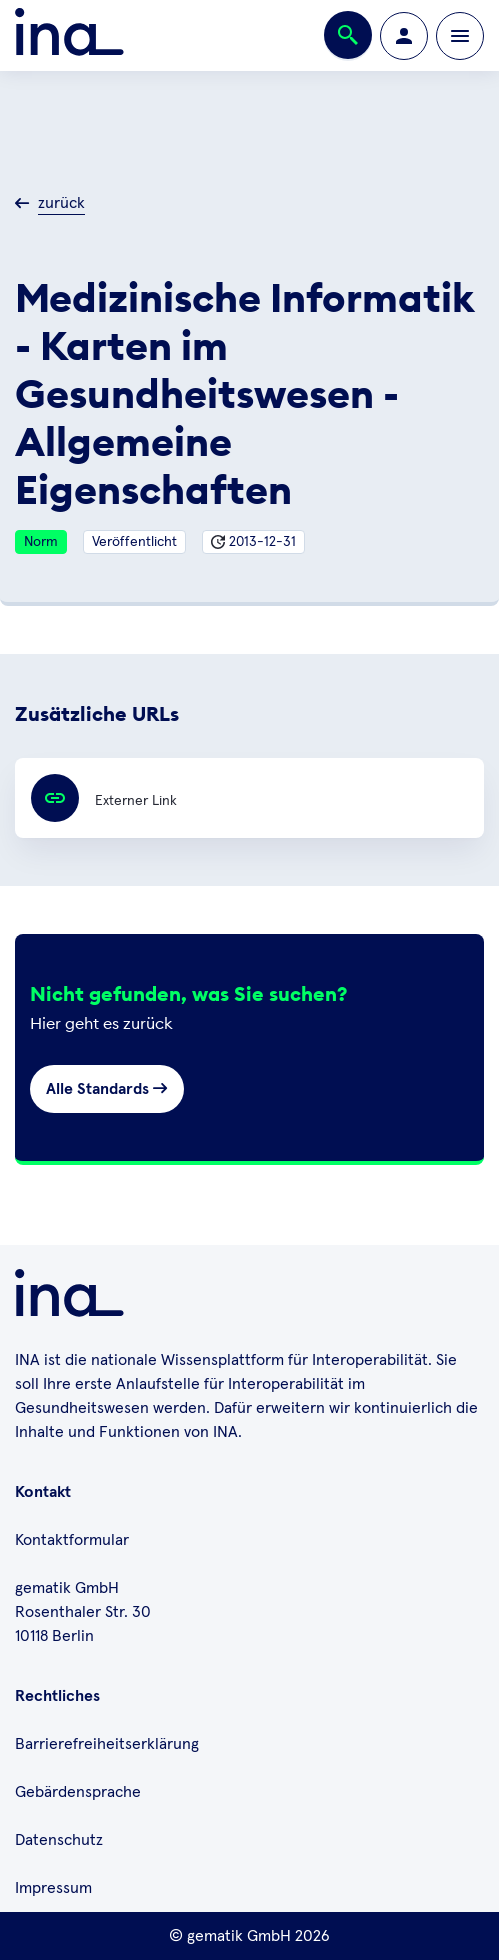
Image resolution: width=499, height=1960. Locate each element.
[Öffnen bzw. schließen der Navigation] (460, 36)
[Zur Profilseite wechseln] (404, 36)
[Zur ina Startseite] (69, 35)
